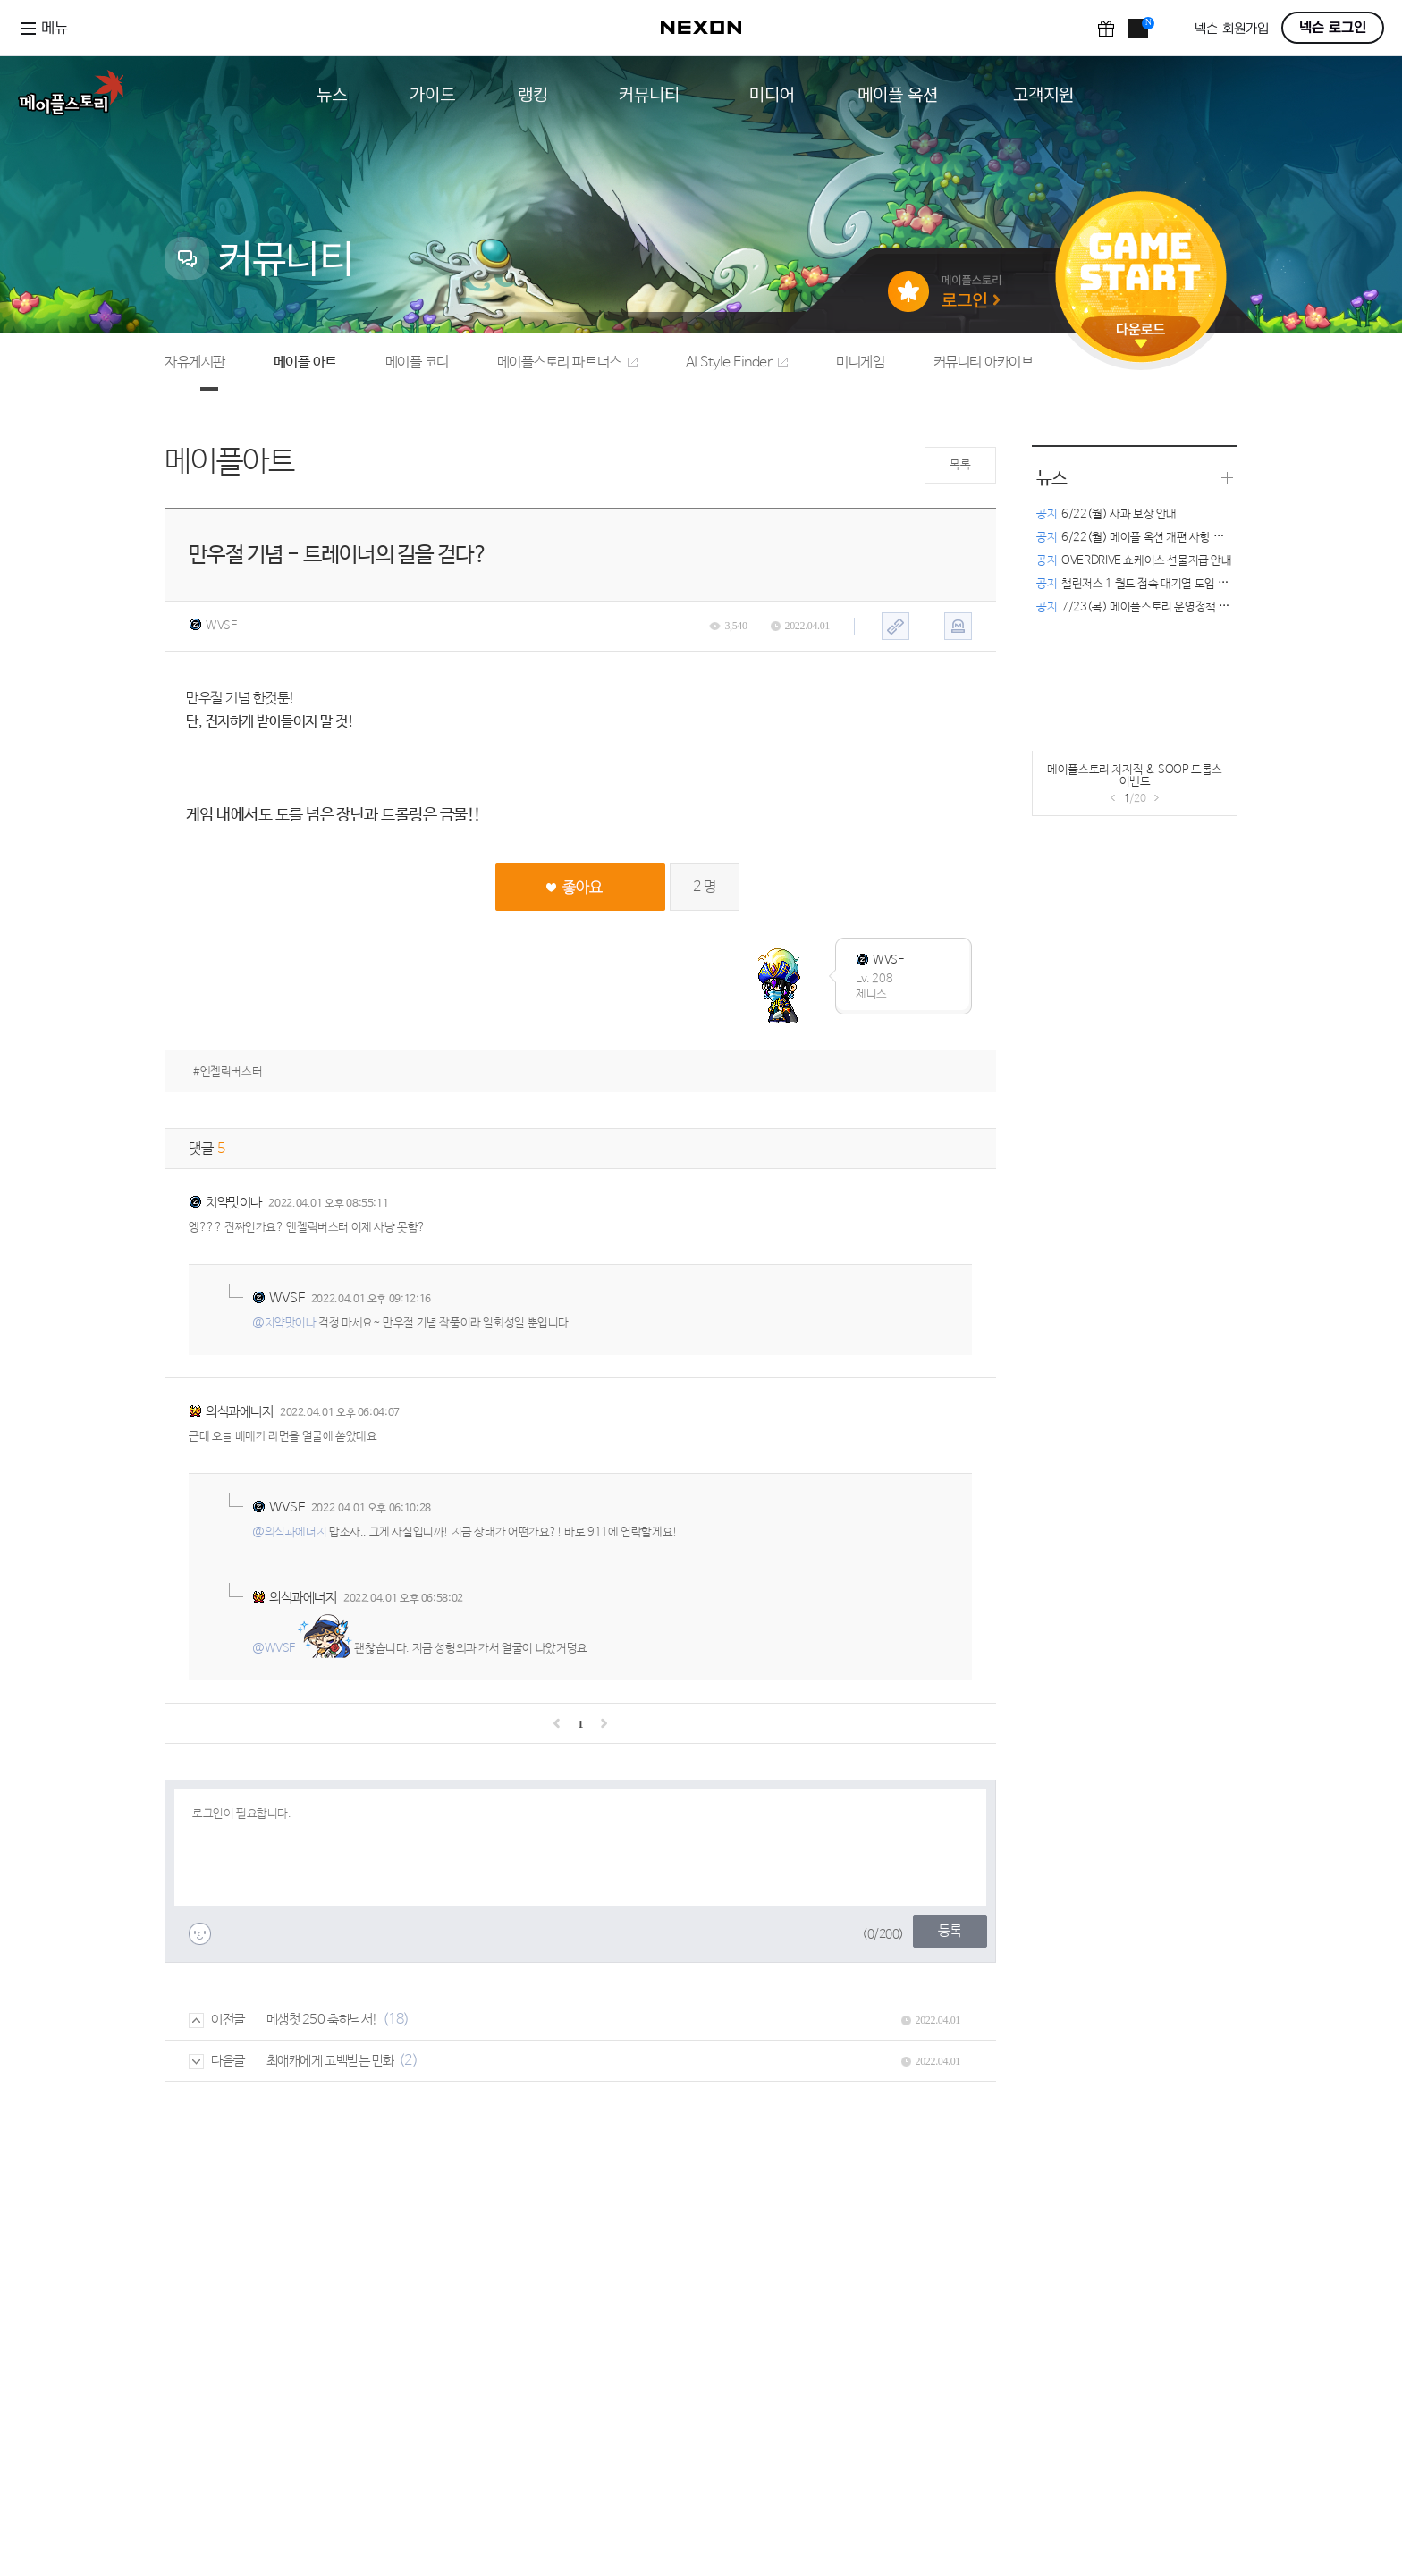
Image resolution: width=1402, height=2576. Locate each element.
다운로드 (1141, 336)
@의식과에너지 (289, 1532)
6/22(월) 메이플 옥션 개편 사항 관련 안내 (1146, 537)
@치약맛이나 (284, 1323)
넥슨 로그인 (1332, 28)
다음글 (217, 2060)
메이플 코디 (417, 362)
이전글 (217, 2019)
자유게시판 (195, 362)
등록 (950, 1931)
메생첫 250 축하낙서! (322, 2019)
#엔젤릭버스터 (227, 1072)
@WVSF (273, 1648)
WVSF (212, 626)
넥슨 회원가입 (1232, 29)
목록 (960, 465)
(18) (396, 2019)
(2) (408, 2060)
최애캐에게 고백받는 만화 (330, 2060)
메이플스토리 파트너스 (567, 362)
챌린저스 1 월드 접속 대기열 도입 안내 (1137, 584)
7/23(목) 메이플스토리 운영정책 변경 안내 (1149, 607)
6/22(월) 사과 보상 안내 (1106, 514)
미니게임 (860, 362)
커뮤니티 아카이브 (983, 362)
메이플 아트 (305, 362)
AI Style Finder (737, 362)
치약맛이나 (234, 1202)
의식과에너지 (239, 1411)
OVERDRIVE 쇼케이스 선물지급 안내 (1134, 561)
